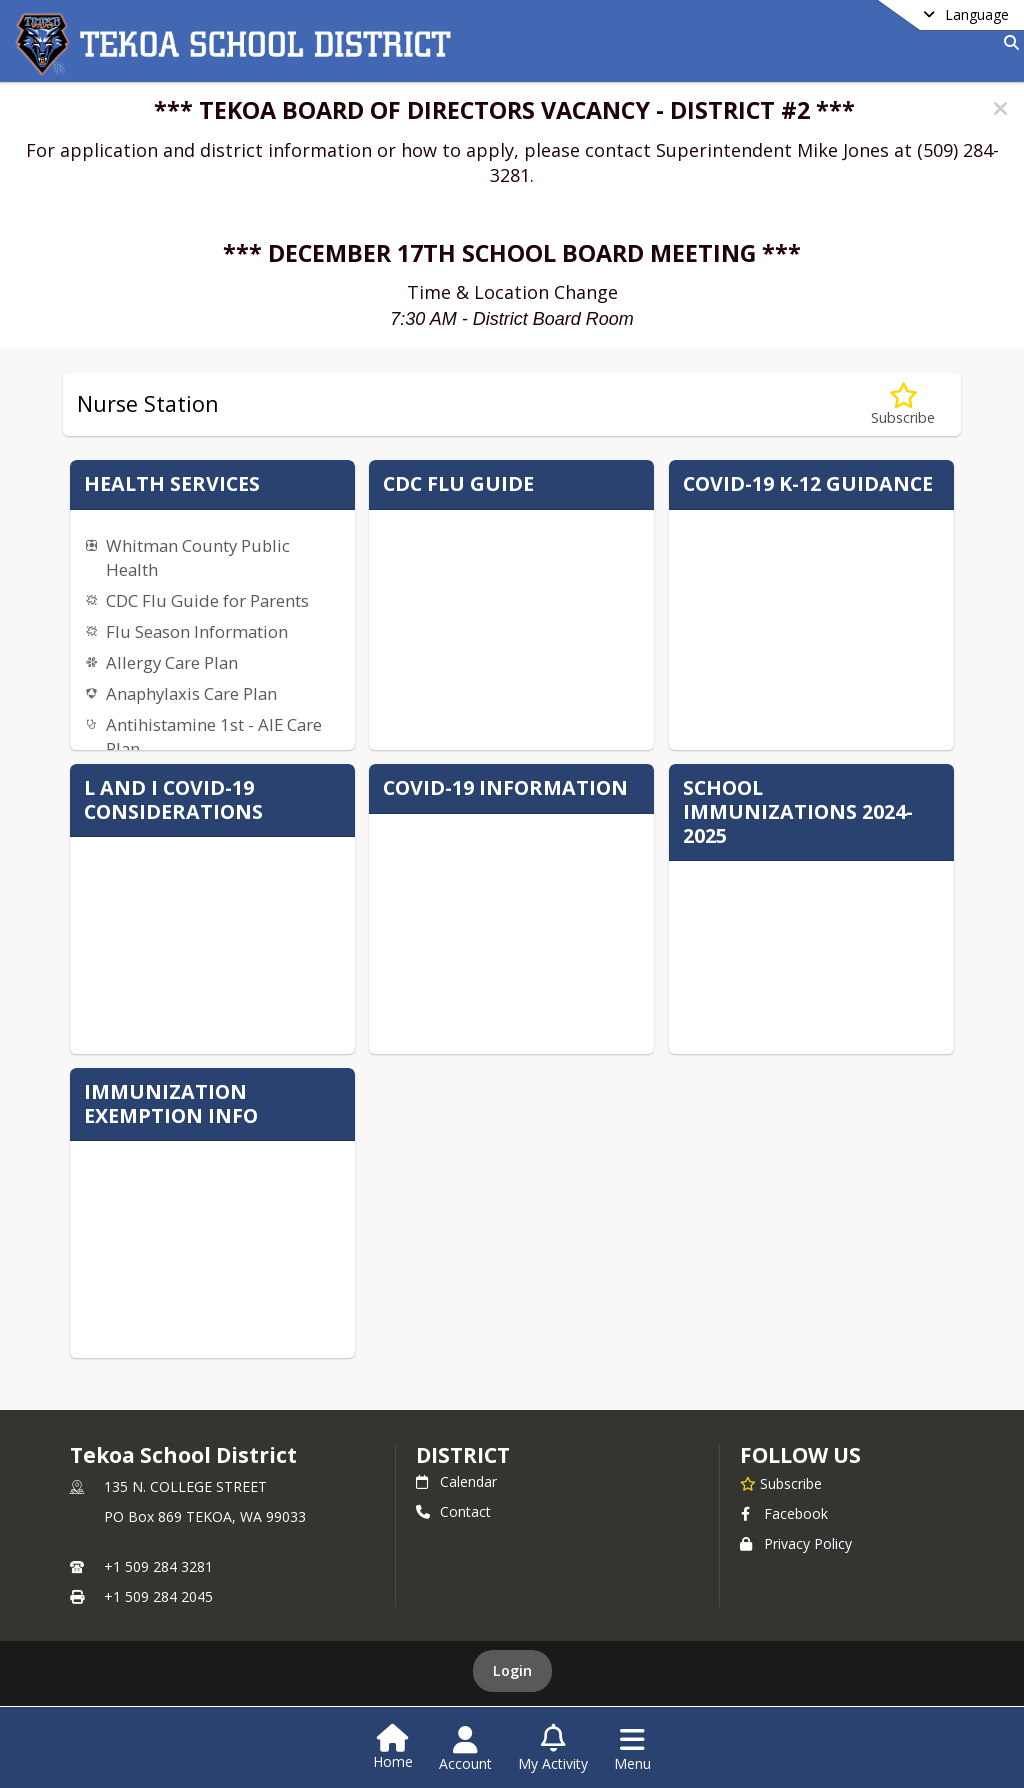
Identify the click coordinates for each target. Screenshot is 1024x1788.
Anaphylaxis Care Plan (191, 693)
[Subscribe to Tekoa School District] (781, 1483)
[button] (1000, 108)
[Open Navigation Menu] (632, 1749)
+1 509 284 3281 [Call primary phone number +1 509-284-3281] (158, 1566)
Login (512, 1670)
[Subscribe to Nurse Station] (903, 404)
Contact (453, 1511)
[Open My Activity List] (553, 1749)
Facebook (784, 1513)
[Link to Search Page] (1007, 42)
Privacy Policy (796, 1543)
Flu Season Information (197, 631)
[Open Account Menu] (465, 1749)
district (463, 1455)
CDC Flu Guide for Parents (207, 600)
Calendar (456, 1481)
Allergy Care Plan (172, 662)
